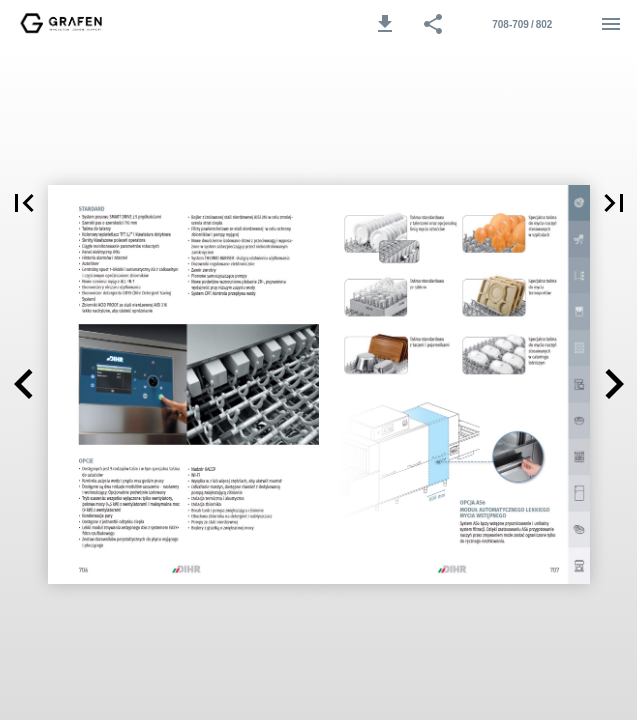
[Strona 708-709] (522, 24)
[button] (385, 24)
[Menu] (611, 24)
